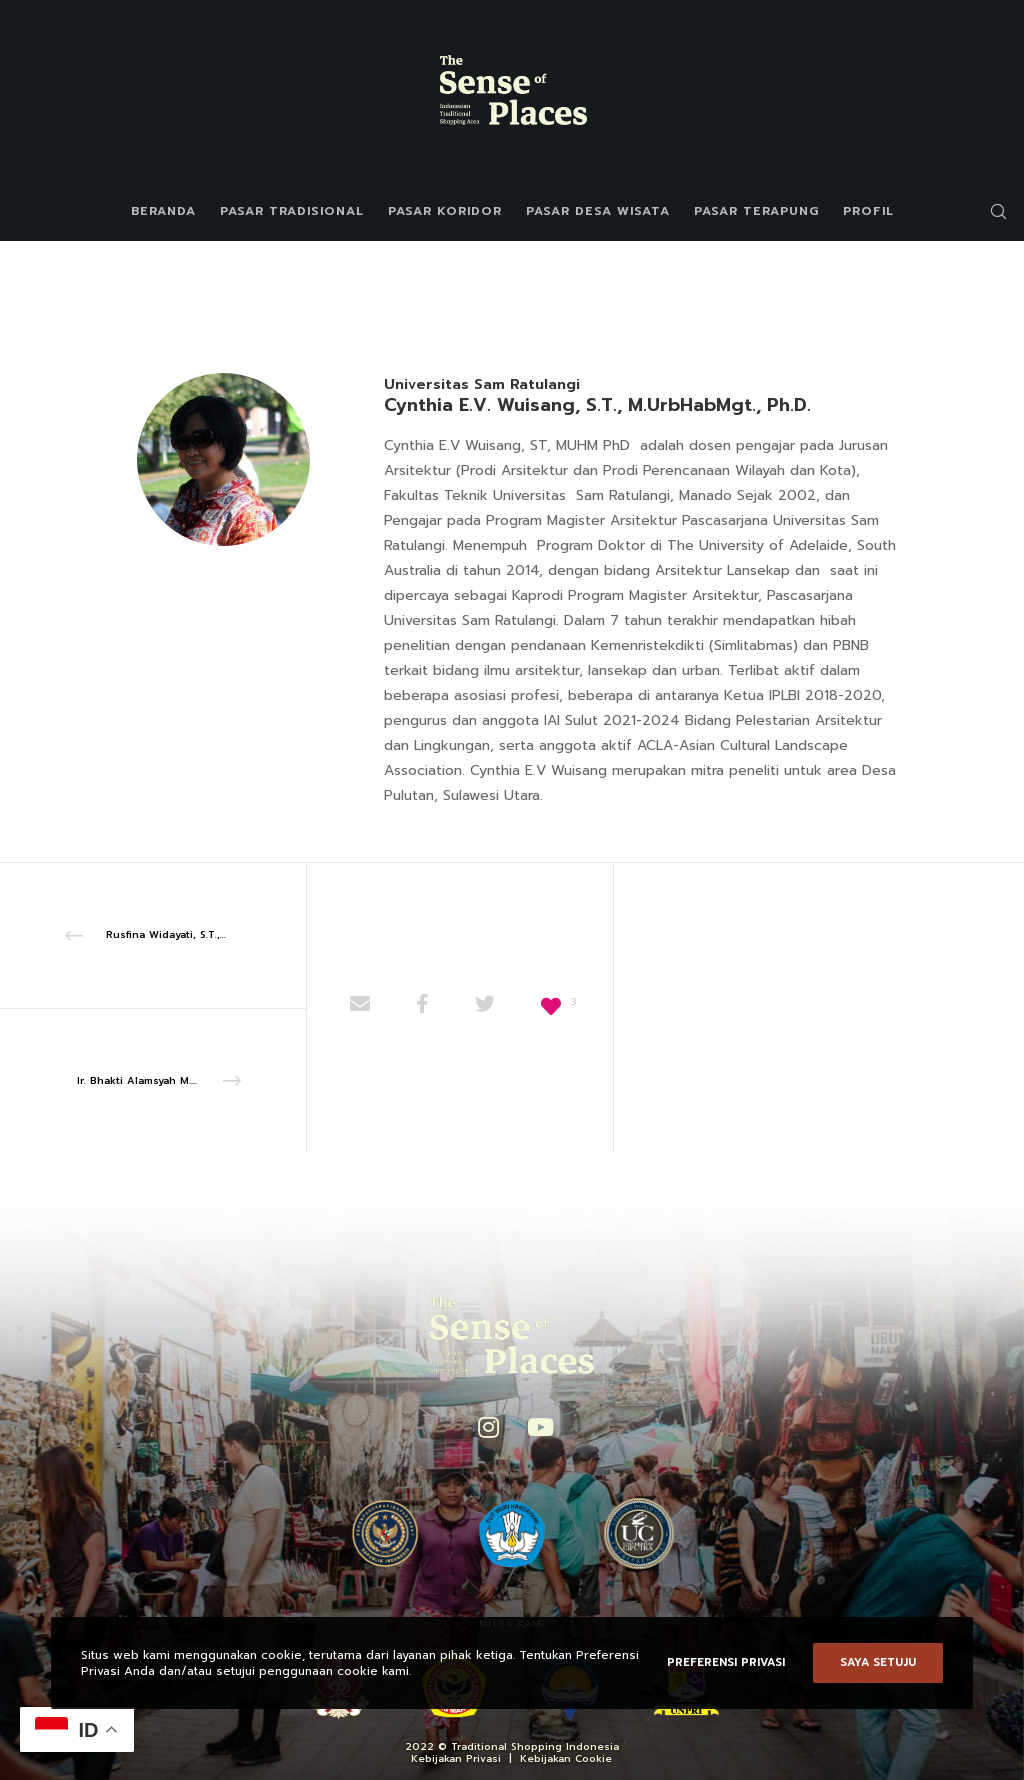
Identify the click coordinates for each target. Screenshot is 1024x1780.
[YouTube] (536, 1424)
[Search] (991, 211)
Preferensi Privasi (726, 1662)
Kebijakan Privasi (456, 1758)
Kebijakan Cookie (566, 1758)
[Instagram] (487, 1424)
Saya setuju (878, 1662)
